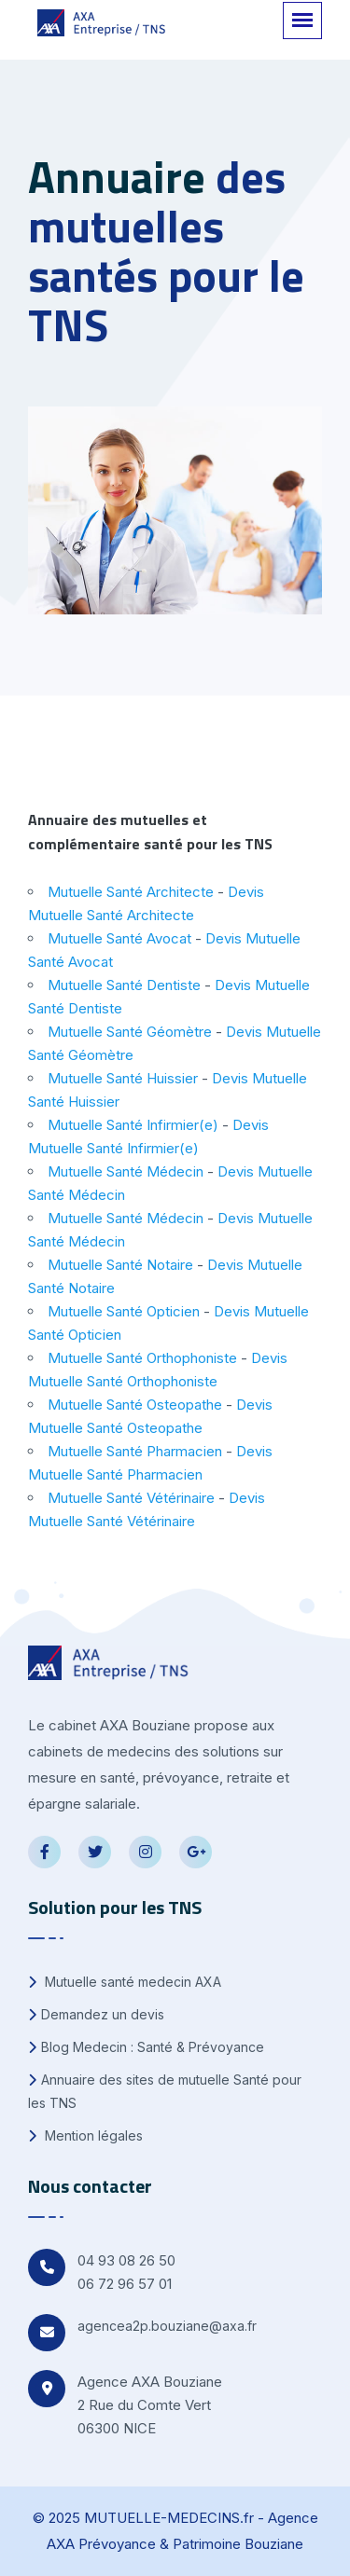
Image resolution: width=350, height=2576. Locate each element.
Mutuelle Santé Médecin (125, 1171)
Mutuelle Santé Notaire (120, 1265)
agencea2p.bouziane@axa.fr (167, 2326)
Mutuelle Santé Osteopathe (135, 1404)
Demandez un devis (96, 2014)
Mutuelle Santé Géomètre (130, 1031)
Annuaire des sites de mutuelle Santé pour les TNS (164, 2091)
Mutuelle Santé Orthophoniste (142, 1358)
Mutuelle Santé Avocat (119, 938)
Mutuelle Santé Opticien (124, 1311)
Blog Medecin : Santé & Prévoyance (146, 2047)
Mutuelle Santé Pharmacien (135, 1451)
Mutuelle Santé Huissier (123, 1078)
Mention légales (85, 2135)
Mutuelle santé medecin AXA (124, 1982)
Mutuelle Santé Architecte (131, 892)
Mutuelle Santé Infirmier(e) (133, 1125)
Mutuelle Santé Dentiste (124, 985)
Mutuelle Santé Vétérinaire (131, 1498)
